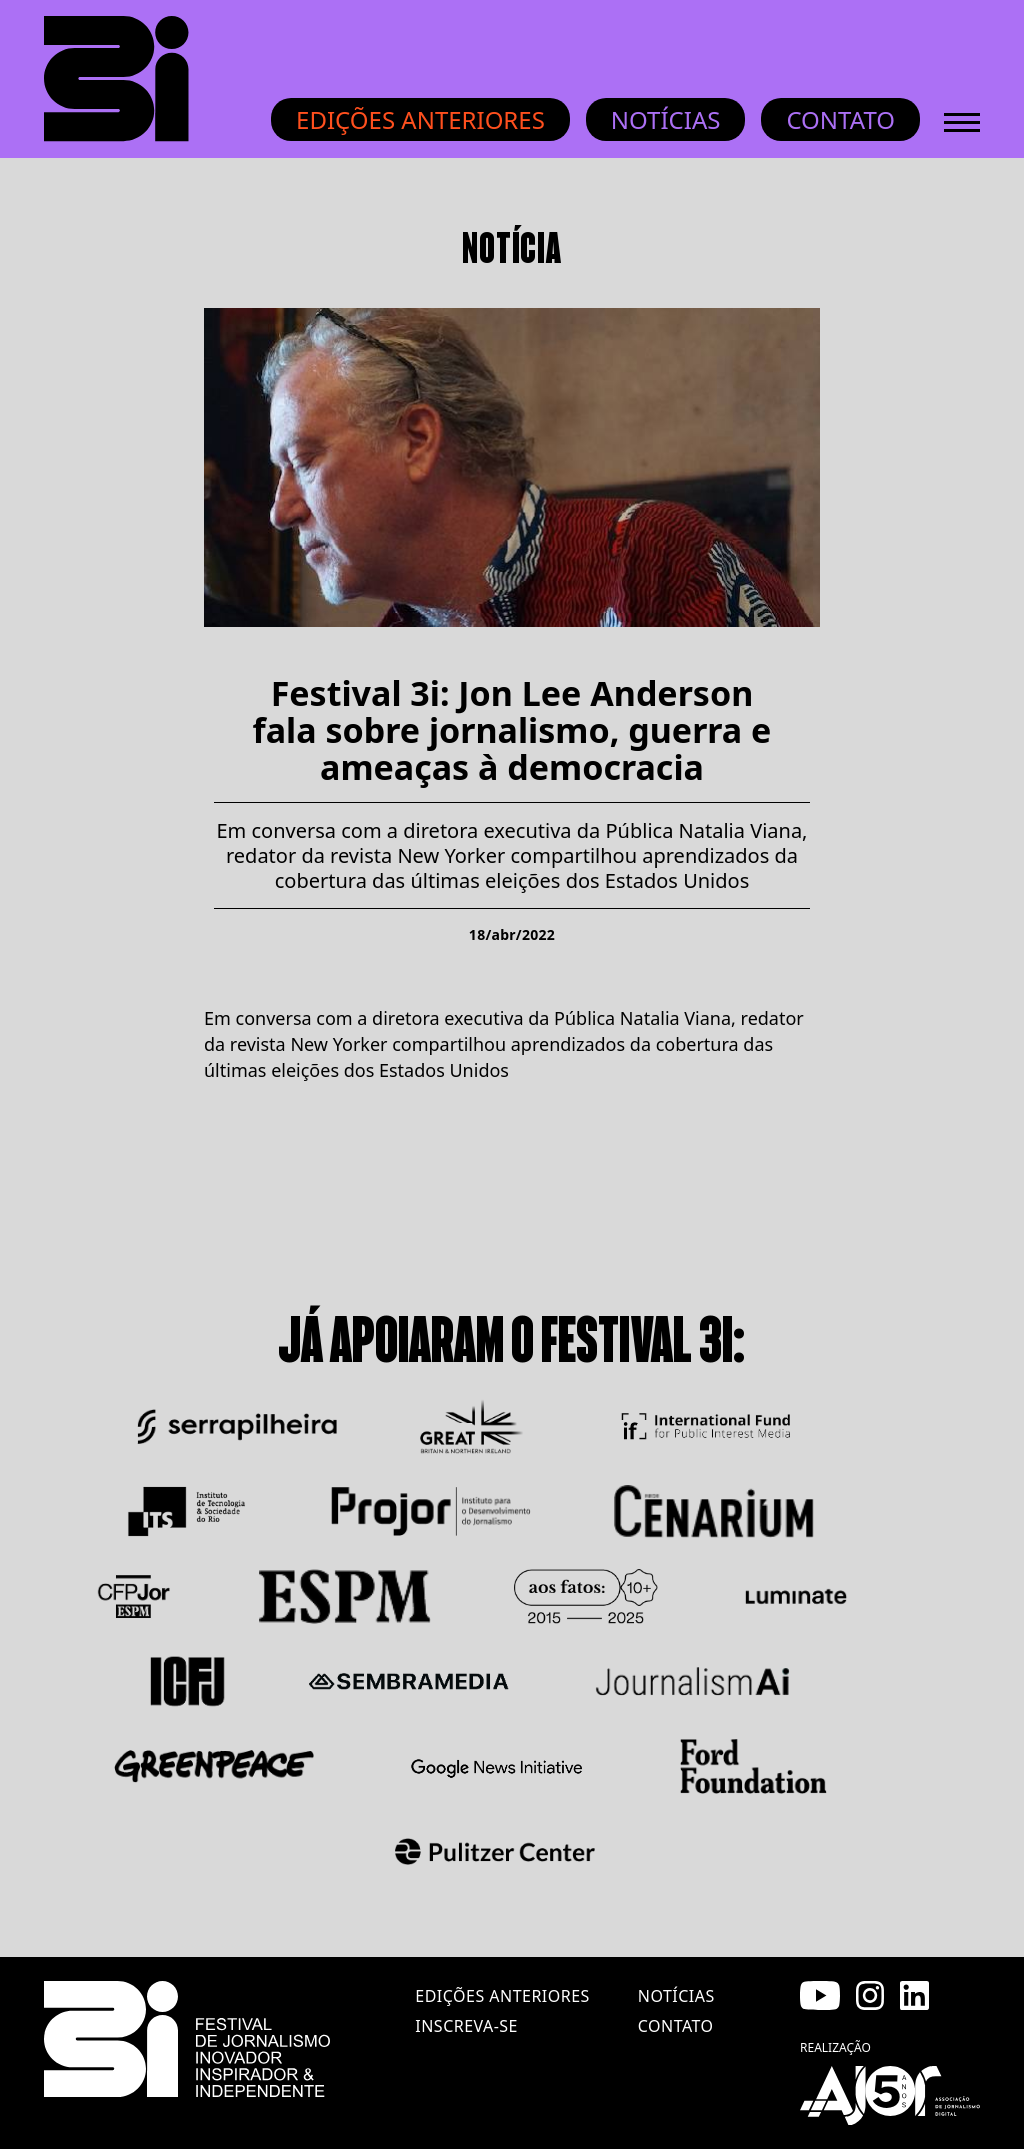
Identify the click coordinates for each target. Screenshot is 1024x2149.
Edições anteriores (420, 119)
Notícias (666, 119)
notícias (676, 1996)
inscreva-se (466, 2026)
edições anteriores (502, 1996)
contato (676, 2026)
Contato (840, 119)
